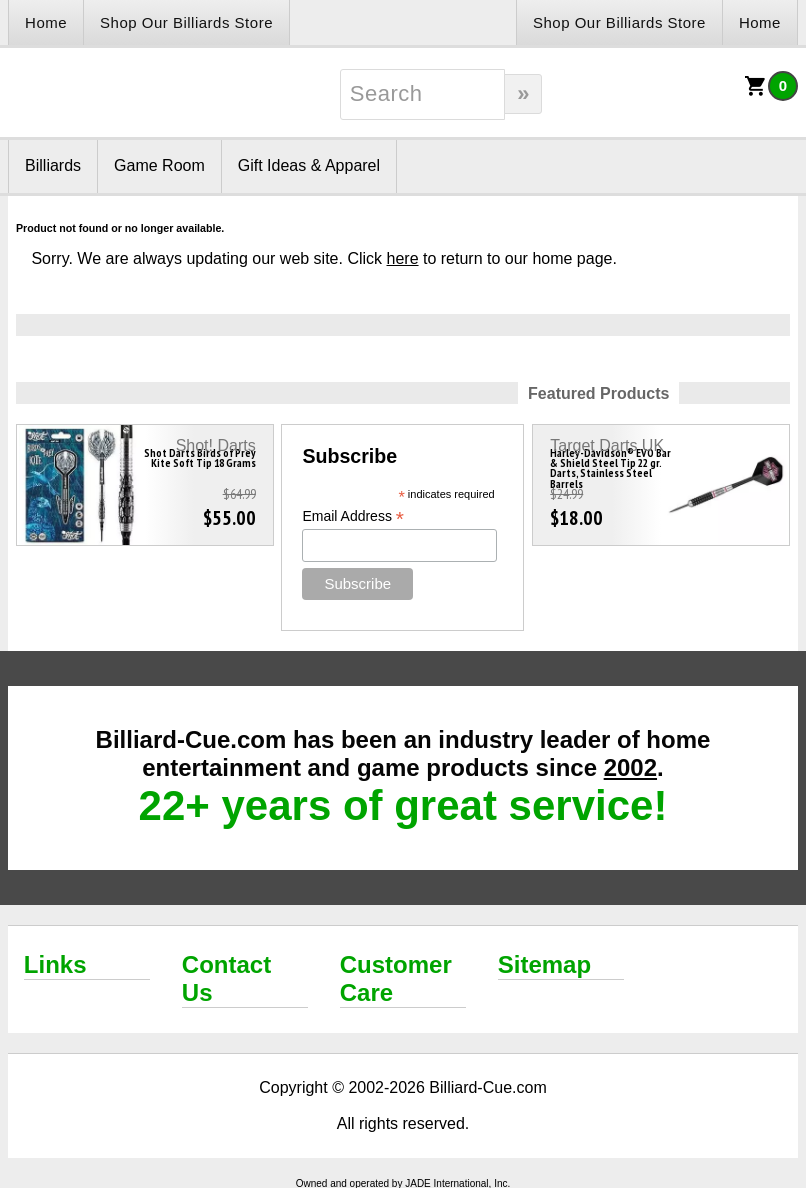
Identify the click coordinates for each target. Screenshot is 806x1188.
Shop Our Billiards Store (186, 22)
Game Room (159, 165)
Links (55, 964)
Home (46, 22)
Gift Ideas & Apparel (309, 165)
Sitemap (544, 964)
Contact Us (226, 978)
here (403, 258)
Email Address (353, 516)
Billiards (53, 165)
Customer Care (396, 978)
